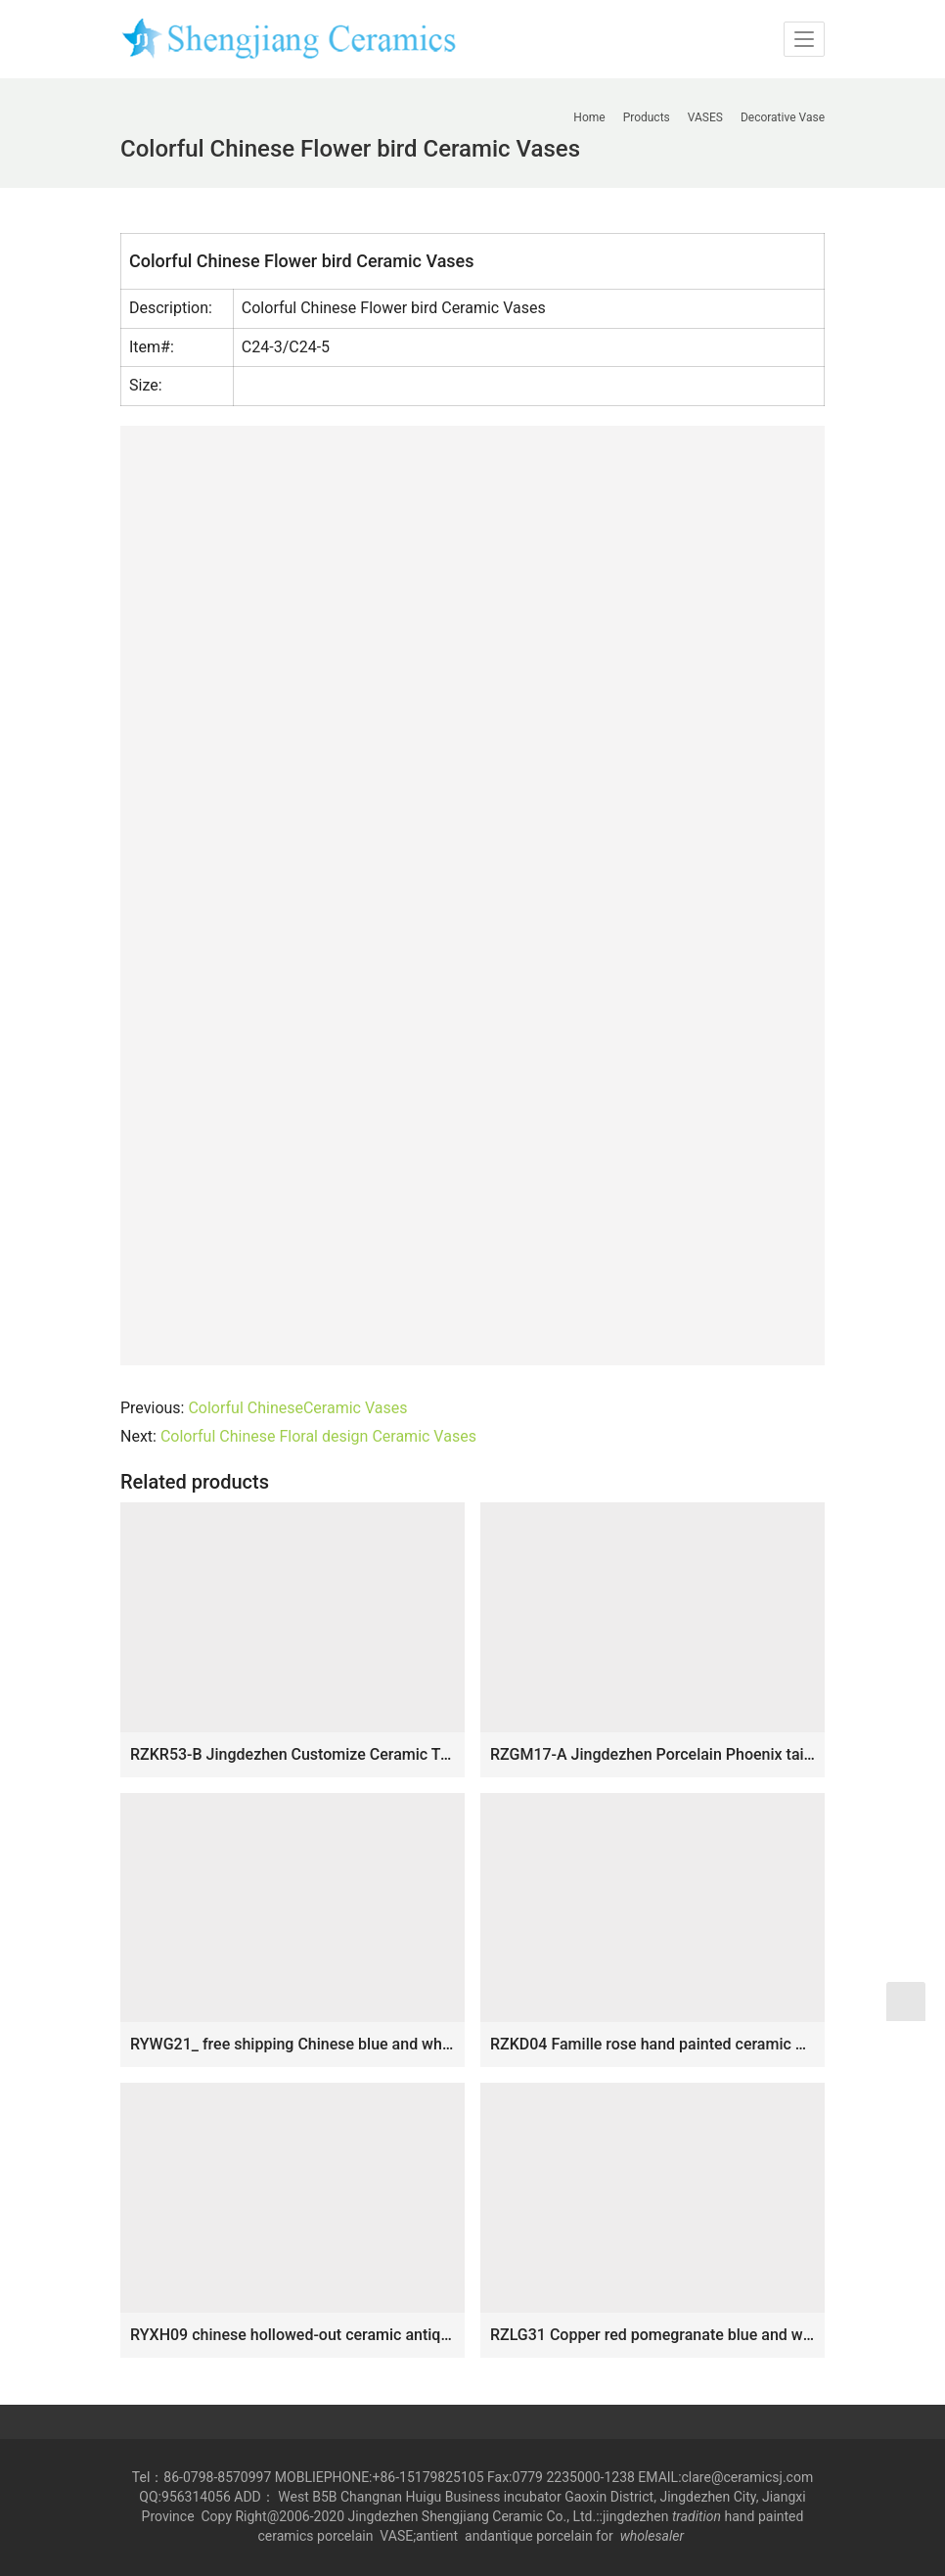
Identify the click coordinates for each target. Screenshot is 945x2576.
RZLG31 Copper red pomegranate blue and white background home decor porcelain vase (652, 2334)
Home (589, 117)
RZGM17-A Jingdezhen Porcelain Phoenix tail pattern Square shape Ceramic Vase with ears (652, 1754)
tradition (696, 2516)
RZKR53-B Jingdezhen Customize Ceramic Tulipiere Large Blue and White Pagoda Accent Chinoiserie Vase (292, 1754)
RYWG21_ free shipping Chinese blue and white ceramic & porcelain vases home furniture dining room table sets (292, 2044)
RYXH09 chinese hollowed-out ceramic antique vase (292, 2334)
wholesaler (654, 2536)
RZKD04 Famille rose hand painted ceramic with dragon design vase (652, 2044)
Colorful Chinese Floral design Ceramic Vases (318, 1436)
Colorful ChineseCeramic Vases (297, 1408)
